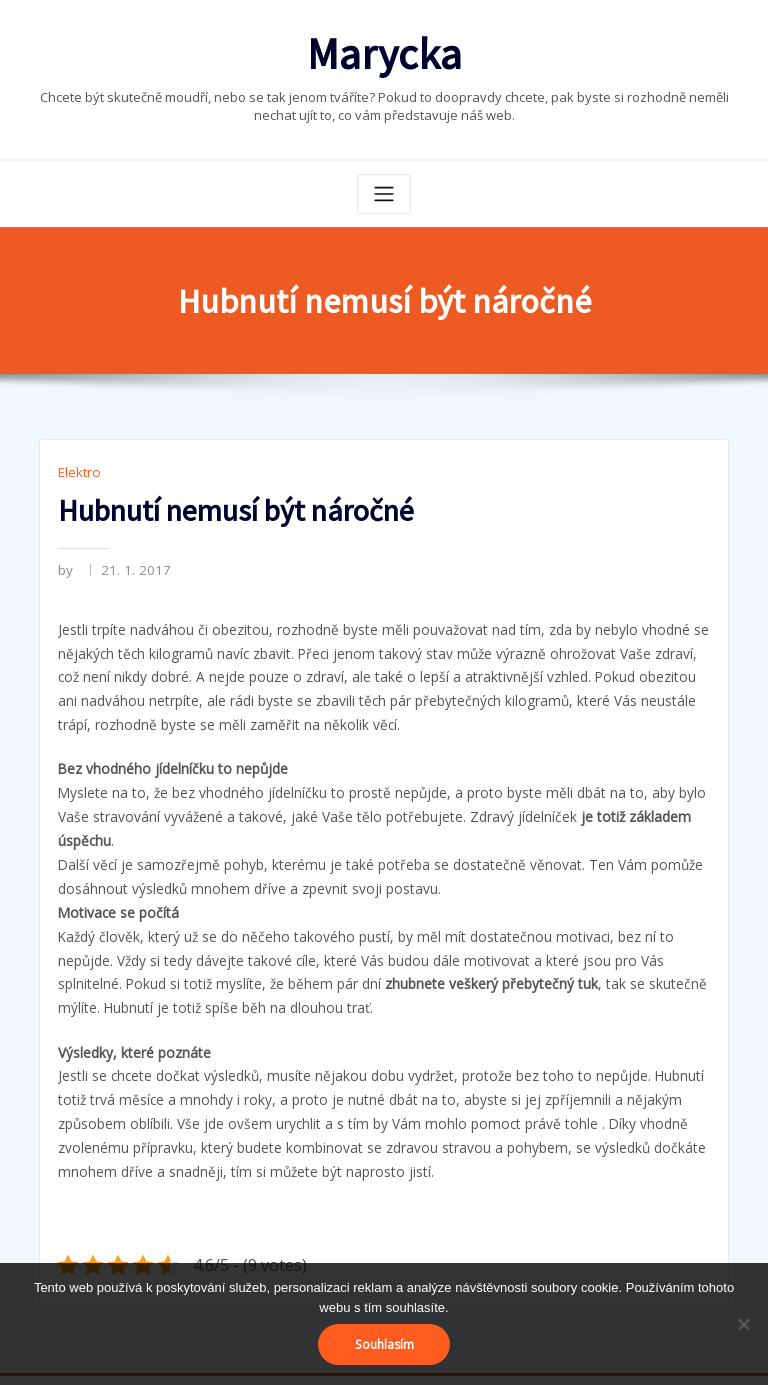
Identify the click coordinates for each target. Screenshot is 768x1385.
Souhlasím (384, 1344)
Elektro (78, 465)
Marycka (384, 50)
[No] (743, 1324)
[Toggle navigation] (384, 188)
